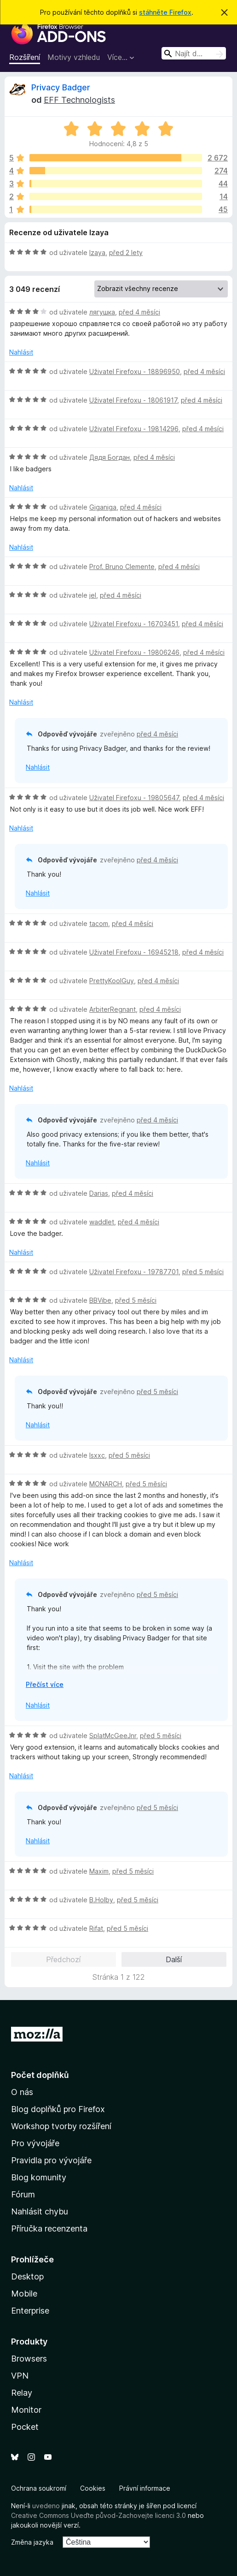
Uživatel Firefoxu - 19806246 (134, 652)
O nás (22, 2092)
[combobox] (194, 53)
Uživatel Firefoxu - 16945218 (134, 952)
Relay (21, 2393)
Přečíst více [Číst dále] (45, 1684)
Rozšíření (24, 57)
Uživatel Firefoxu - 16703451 (133, 624)
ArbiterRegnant (112, 1009)
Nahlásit (21, 352)
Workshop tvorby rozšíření (61, 2126)
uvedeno (47, 2506)
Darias (98, 1193)
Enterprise (30, 2310)
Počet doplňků (40, 2075)
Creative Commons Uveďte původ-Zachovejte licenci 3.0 (98, 2515)
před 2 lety (126, 252)
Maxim (99, 1871)
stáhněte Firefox (165, 12)
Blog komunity (38, 2177)
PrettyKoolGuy (111, 981)
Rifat (96, 1928)
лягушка (102, 312)
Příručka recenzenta (49, 2228)
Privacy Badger (60, 87)
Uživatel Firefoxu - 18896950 (134, 371)
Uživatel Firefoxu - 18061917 (133, 400)
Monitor (26, 2410)
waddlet (101, 1222)
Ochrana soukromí (38, 2488)
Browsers (29, 2358)
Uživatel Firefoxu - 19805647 (134, 797)
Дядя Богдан (109, 457)
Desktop (27, 2276)
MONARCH (105, 1484)
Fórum (23, 2194)
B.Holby (101, 1900)
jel (92, 595)
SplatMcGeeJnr (112, 1735)
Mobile (24, 2293)
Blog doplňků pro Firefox (58, 2109)
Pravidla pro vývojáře (51, 2160)
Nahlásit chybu (39, 2211)
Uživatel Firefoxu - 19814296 (134, 429)
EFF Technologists (79, 100)
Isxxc (97, 1455)
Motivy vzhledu (73, 57)
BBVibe (100, 1300)
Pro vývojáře (35, 2143)
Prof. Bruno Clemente (122, 566)
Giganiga (102, 507)
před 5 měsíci (203, 1272)
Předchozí (63, 1959)
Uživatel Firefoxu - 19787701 (134, 1272)
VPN (20, 2375)
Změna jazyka (32, 2542)
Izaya (97, 252)
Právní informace (144, 2488)
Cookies (92, 2488)
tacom (98, 923)
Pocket (25, 2427)
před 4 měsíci (139, 312)
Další (174, 1959)
